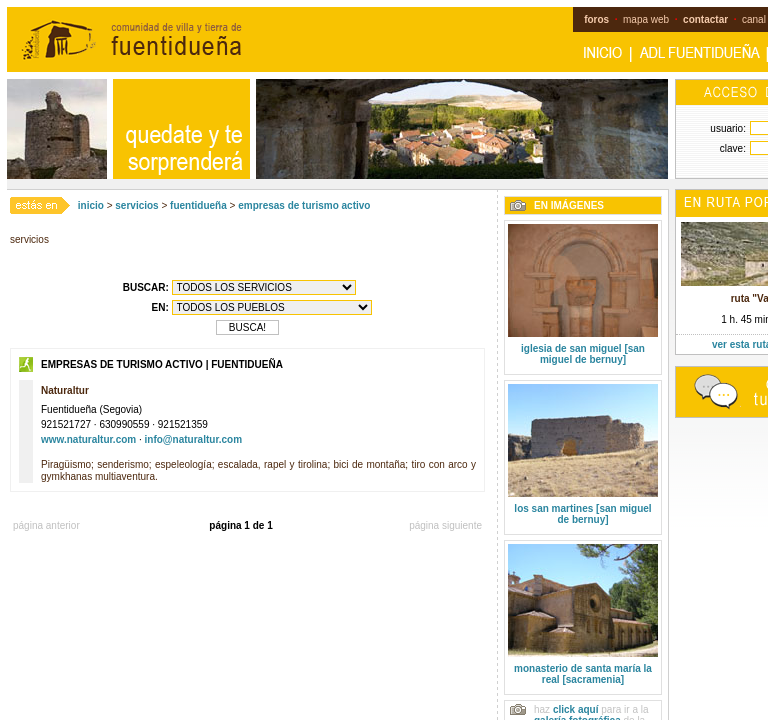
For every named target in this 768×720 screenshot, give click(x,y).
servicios (136, 205)
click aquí (576, 709)
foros (596, 19)
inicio (91, 205)
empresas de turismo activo (304, 205)
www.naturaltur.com (88, 439)
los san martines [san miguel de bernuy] (582, 514)
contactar (705, 19)
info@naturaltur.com (194, 439)
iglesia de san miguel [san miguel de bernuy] (583, 354)
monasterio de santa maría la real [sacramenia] (583, 674)
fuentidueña (198, 205)
